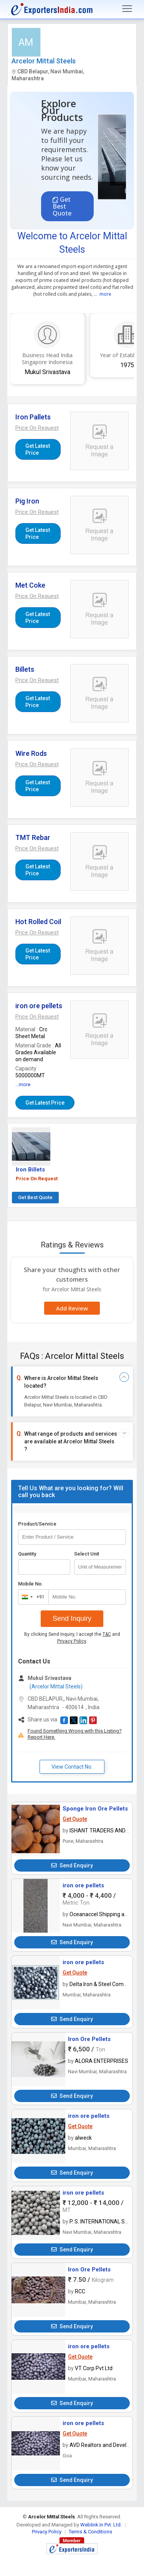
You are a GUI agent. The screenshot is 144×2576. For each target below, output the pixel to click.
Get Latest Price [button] (37, 449)
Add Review (72, 1308)
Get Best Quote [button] (62, 206)
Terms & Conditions (90, 2532)
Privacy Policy (71, 1641)
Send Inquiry (72, 1618)
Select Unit (86, 1554)
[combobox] (32, 1597)
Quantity (27, 1554)
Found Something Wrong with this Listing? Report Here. (75, 1734)
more (105, 294)
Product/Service (37, 1524)
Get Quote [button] (75, 1819)
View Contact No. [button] (72, 1767)
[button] (37, 427)
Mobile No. (30, 1584)
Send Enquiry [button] (72, 1865)
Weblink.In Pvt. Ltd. (101, 2525)
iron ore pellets (83, 1885)
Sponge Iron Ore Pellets (95, 1808)
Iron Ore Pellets (89, 2039)
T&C (107, 1634)
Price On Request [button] (37, 1178)
